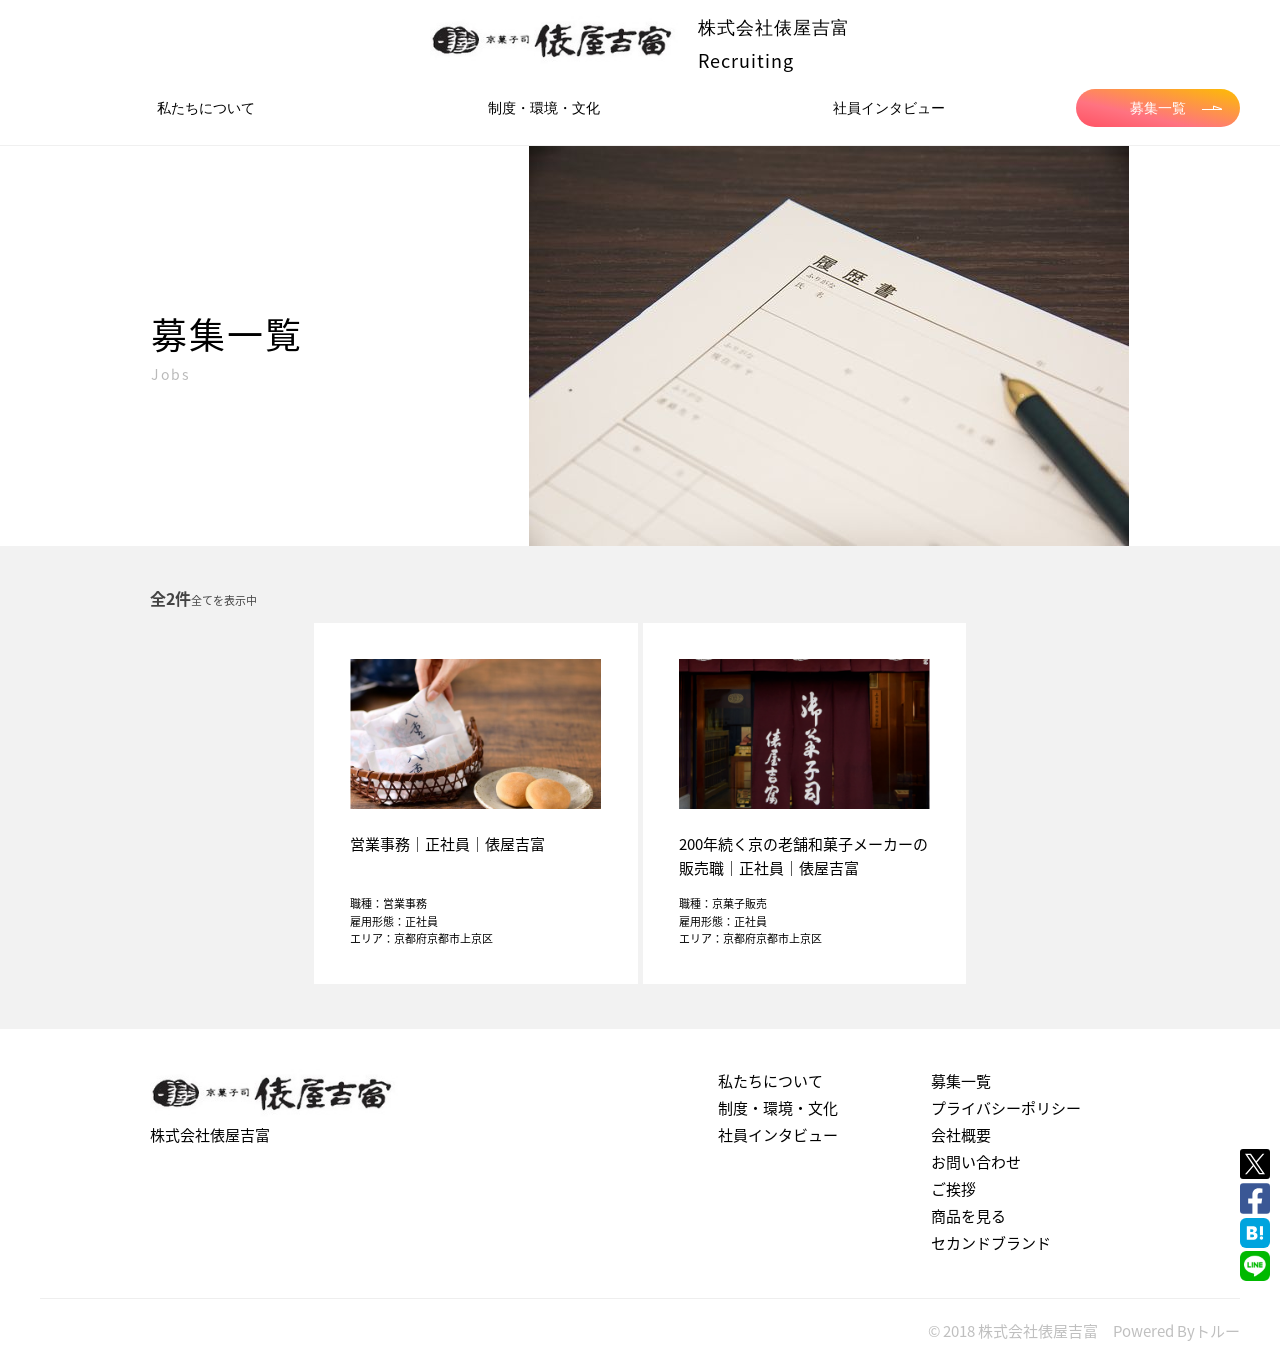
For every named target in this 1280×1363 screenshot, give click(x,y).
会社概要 (961, 1135)
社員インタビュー (889, 108)
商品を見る (968, 1216)
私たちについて (206, 108)
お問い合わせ (976, 1162)
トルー (1217, 1331)
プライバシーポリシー (1006, 1108)
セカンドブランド (991, 1243)
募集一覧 (1176, 108)
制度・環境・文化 (544, 108)
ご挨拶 (953, 1189)
